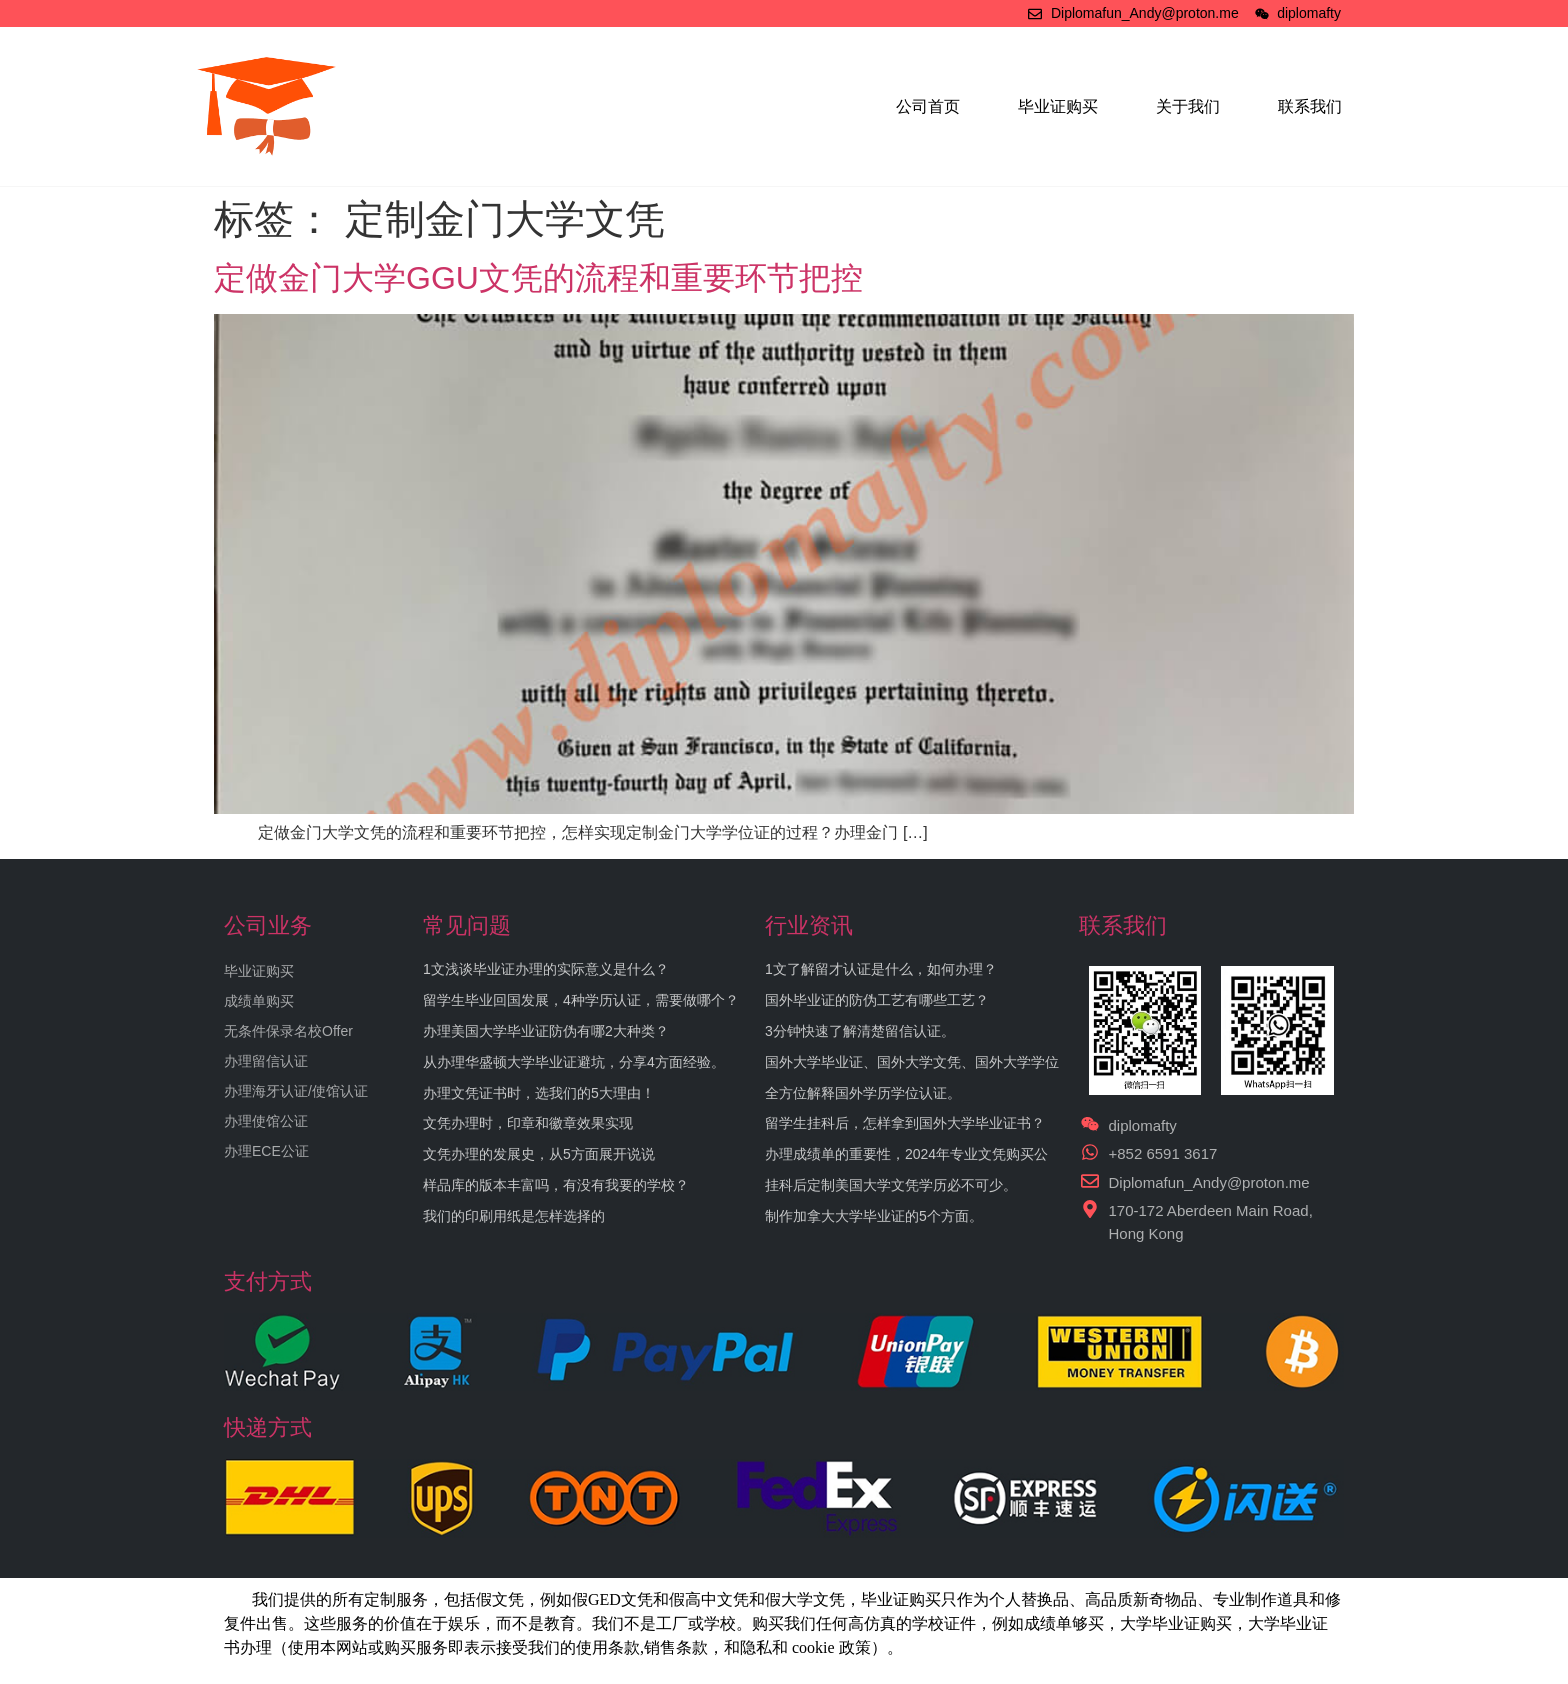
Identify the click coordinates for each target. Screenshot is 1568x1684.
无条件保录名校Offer (288, 1031)
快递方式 (268, 1427)
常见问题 (467, 925)
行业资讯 (809, 925)
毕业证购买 (1058, 106)
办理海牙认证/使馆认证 (296, 1091)
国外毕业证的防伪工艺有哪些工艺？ (877, 1000)
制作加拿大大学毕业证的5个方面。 (874, 1216)
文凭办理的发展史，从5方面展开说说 (539, 1154)
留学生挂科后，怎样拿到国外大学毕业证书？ (905, 1123)
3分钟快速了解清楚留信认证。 (860, 1031)
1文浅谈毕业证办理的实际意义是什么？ (546, 969)
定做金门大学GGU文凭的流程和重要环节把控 (538, 278)
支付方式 (268, 1281)
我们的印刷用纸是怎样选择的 (514, 1216)
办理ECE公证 (266, 1151)
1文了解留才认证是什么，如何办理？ (881, 969)
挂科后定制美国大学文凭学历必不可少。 (891, 1185)
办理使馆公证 (266, 1121)
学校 (928, 1623)
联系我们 (1310, 106)
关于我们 (1188, 106)
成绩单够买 (1064, 1623)
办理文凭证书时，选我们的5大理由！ (539, 1093)
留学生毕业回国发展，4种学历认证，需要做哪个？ (581, 1000)
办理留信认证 (266, 1061)
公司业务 (268, 925)
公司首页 (928, 106)
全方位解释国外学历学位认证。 (863, 1093)
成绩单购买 (259, 1001)
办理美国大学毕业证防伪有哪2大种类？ (546, 1031)
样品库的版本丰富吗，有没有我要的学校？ (556, 1185)
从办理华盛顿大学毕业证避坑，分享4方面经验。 (574, 1062)
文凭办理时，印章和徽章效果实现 (528, 1123)
